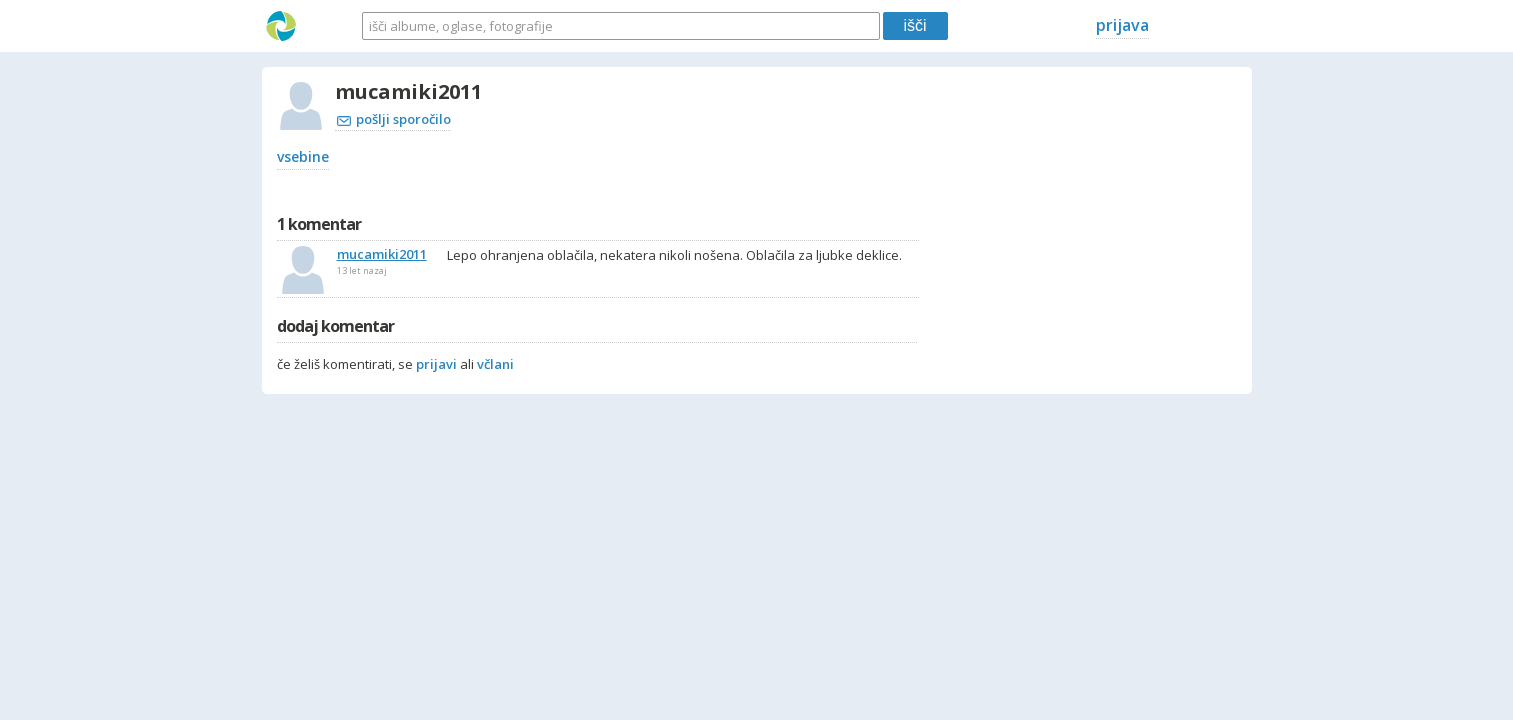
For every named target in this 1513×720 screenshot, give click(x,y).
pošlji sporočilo (394, 119)
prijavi (436, 364)
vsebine (303, 156)
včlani (495, 364)
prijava (1122, 25)
